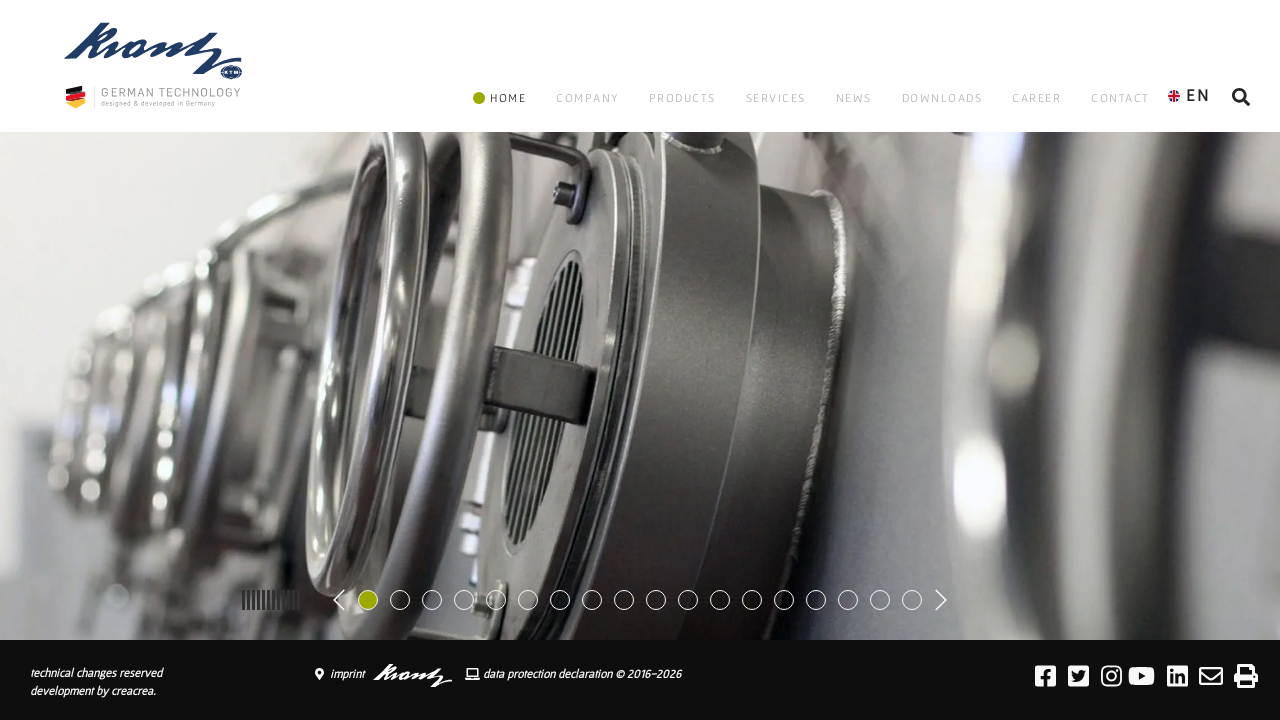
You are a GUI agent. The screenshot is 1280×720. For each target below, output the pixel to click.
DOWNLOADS (942, 97)
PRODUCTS (682, 97)
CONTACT (1120, 97)
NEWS (854, 97)
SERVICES (776, 97)
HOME (499, 97)
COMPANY (587, 97)
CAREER (1036, 97)
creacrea (132, 690)
